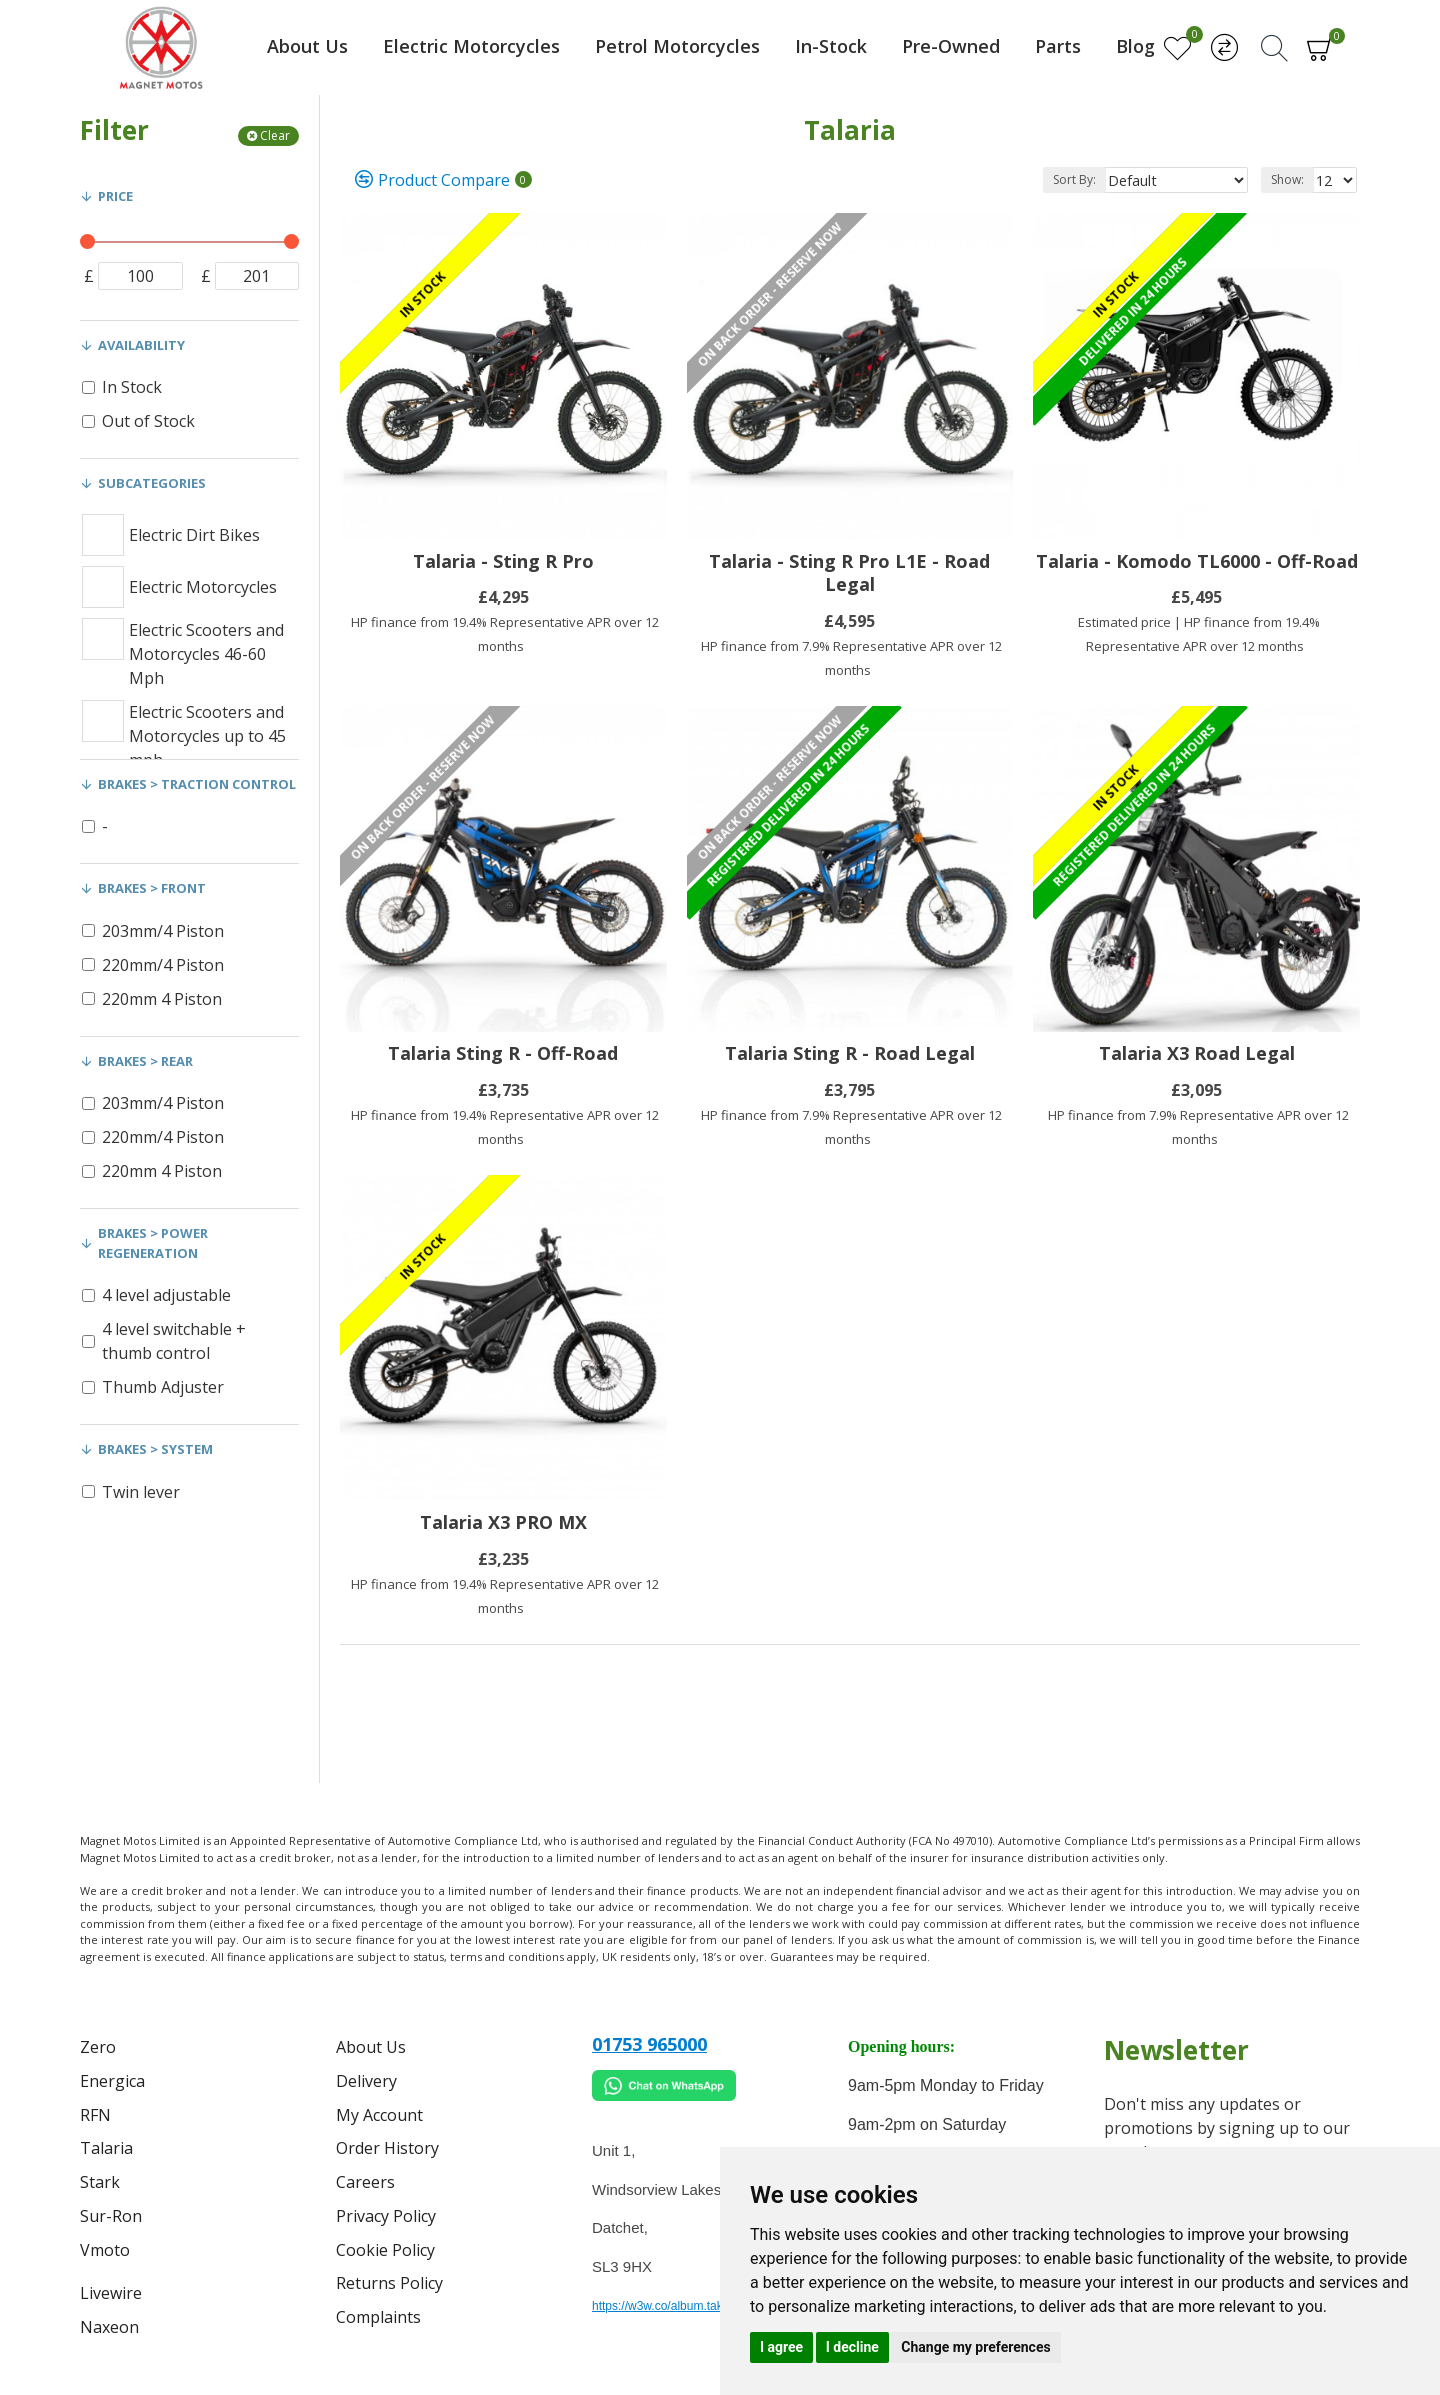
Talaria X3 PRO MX (503, 1522)
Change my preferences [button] (975, 2347)
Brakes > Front (152, 888)
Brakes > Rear (145, 1061)
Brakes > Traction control (197, 784)
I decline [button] (852, 2347)
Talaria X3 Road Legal (1197, 1053)
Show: (1290, 179)
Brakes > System (155, 1449)
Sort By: (1100, 179)
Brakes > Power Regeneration (153, 1243)
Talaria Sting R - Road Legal (850, 1053)
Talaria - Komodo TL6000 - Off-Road (1197, 561)
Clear (275, 135)
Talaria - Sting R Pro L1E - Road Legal (849, 573)
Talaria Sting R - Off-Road (503, 1053)
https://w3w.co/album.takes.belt (675, 2306)
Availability (141, 345)
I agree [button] (781, 2347)
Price (115, 196)
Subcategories (152, 483)
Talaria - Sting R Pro (503, 561)
